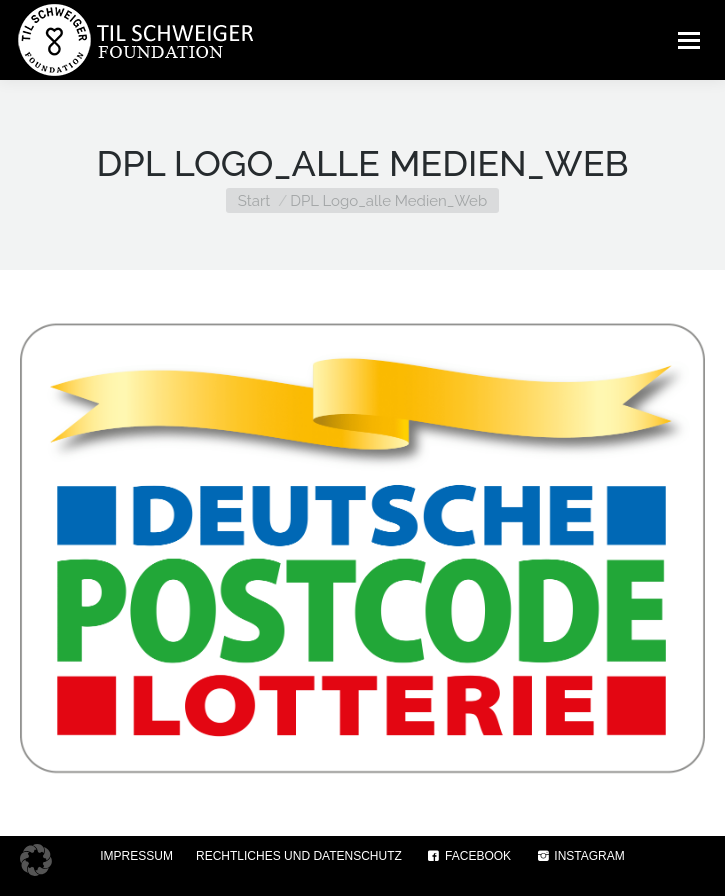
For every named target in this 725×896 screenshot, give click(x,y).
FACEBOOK (468, 856)
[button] (36, 860)
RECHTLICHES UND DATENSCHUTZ (299, 856)
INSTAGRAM (579, 856)
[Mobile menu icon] (689, 40)
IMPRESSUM (136, 856)
